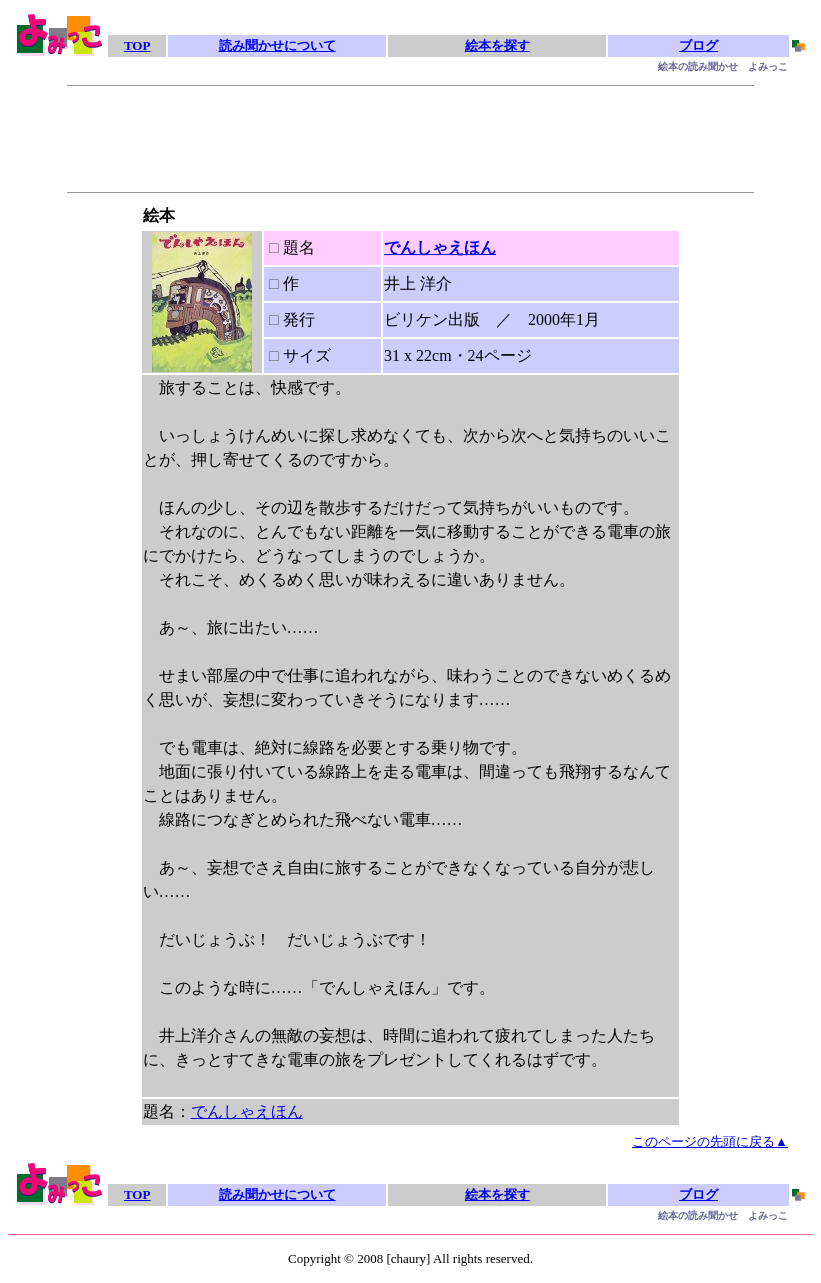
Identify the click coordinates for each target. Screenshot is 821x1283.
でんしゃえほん (440, 247)
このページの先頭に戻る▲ (710, 1141)
